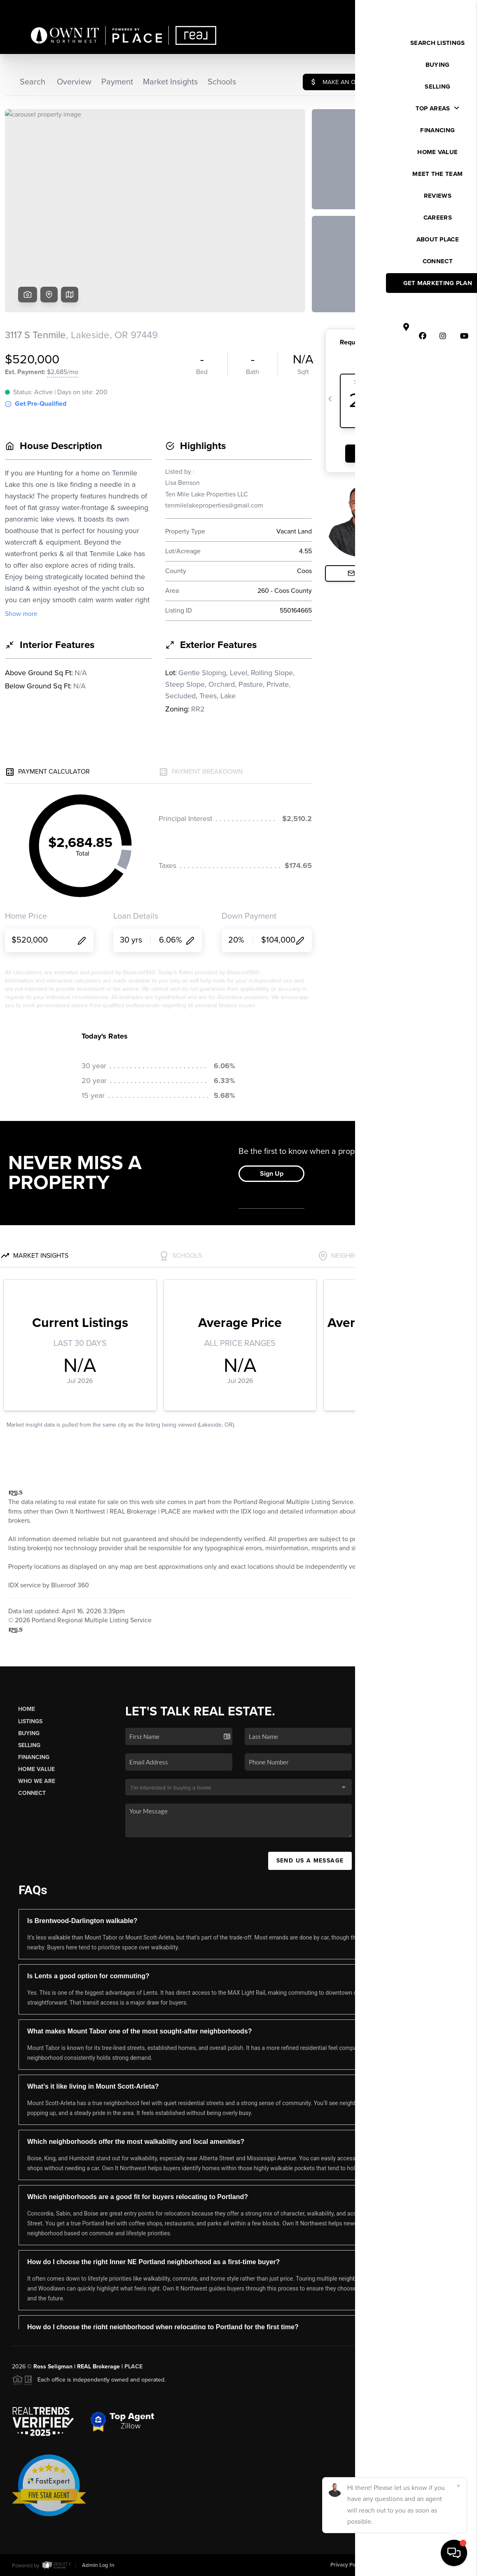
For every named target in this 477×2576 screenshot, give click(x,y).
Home (26, 1709)
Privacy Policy (346, 2565)
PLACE (133, 2366)
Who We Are (36, 1781)
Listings (30, 1721)
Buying (29, 1733)
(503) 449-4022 (422, 1823)
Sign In (444, 9)
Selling (29, 1745)
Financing (33, 1757)
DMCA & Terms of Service (404, 2565)
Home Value (36, 1769)
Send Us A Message (310, 1860)
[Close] (458, 2485)
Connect (32, 1793)
